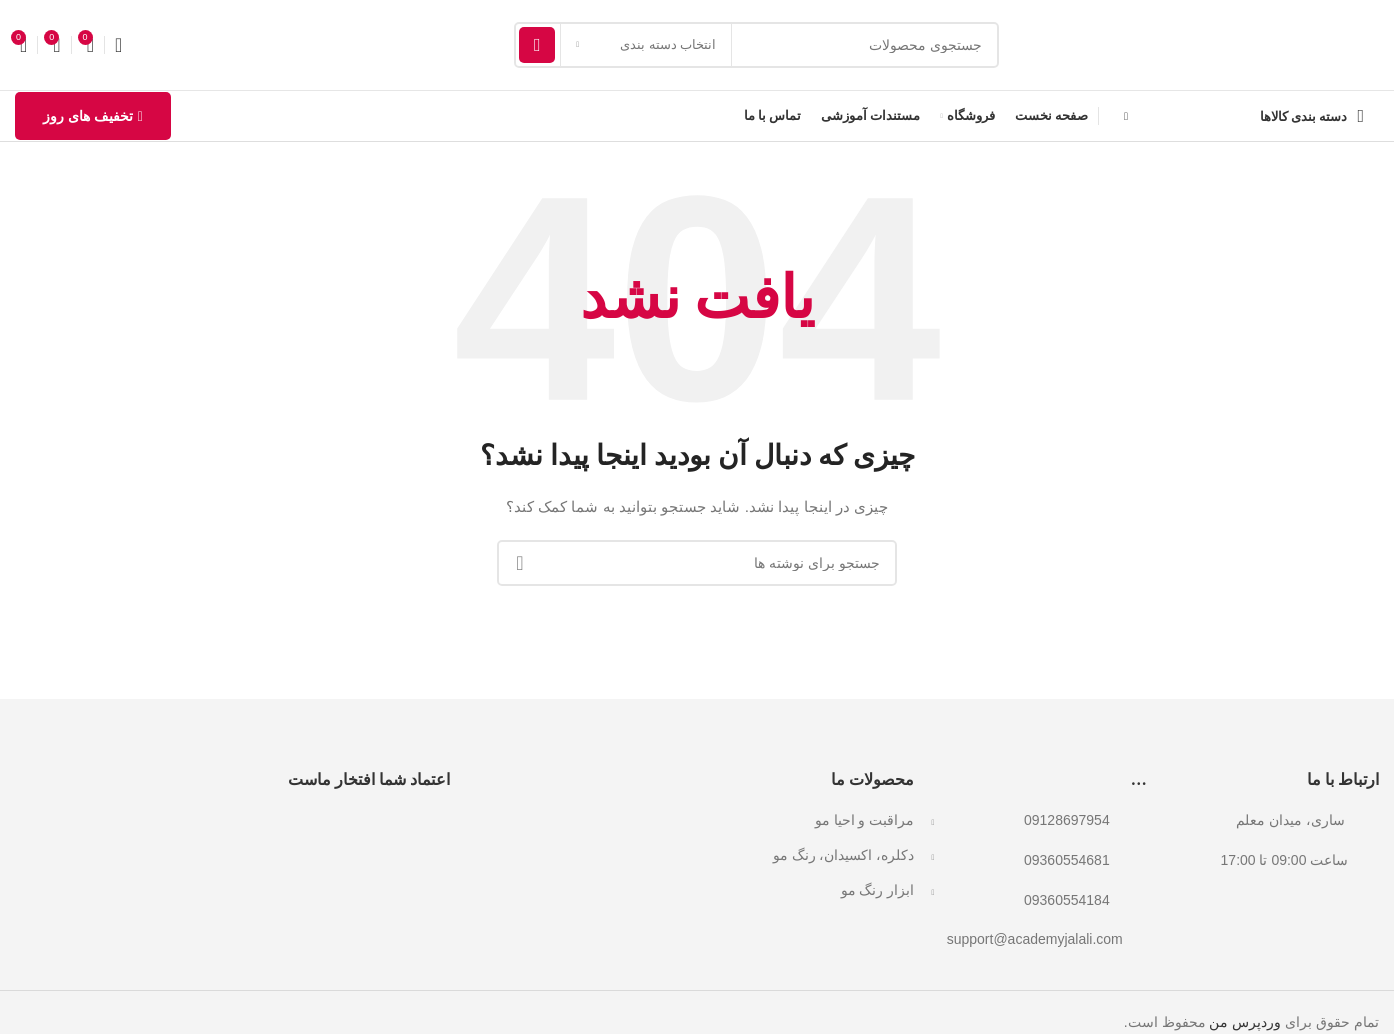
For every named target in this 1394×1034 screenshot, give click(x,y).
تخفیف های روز (93, 116)
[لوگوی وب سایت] (1244, 44)
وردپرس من (1245, 1022)
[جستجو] (756, 45)
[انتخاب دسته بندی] (646, 45)
